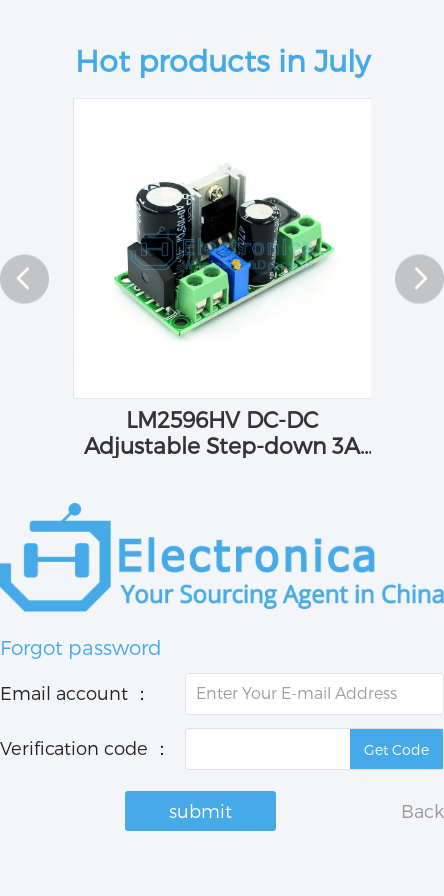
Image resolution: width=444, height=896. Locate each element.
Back (422, 810)
